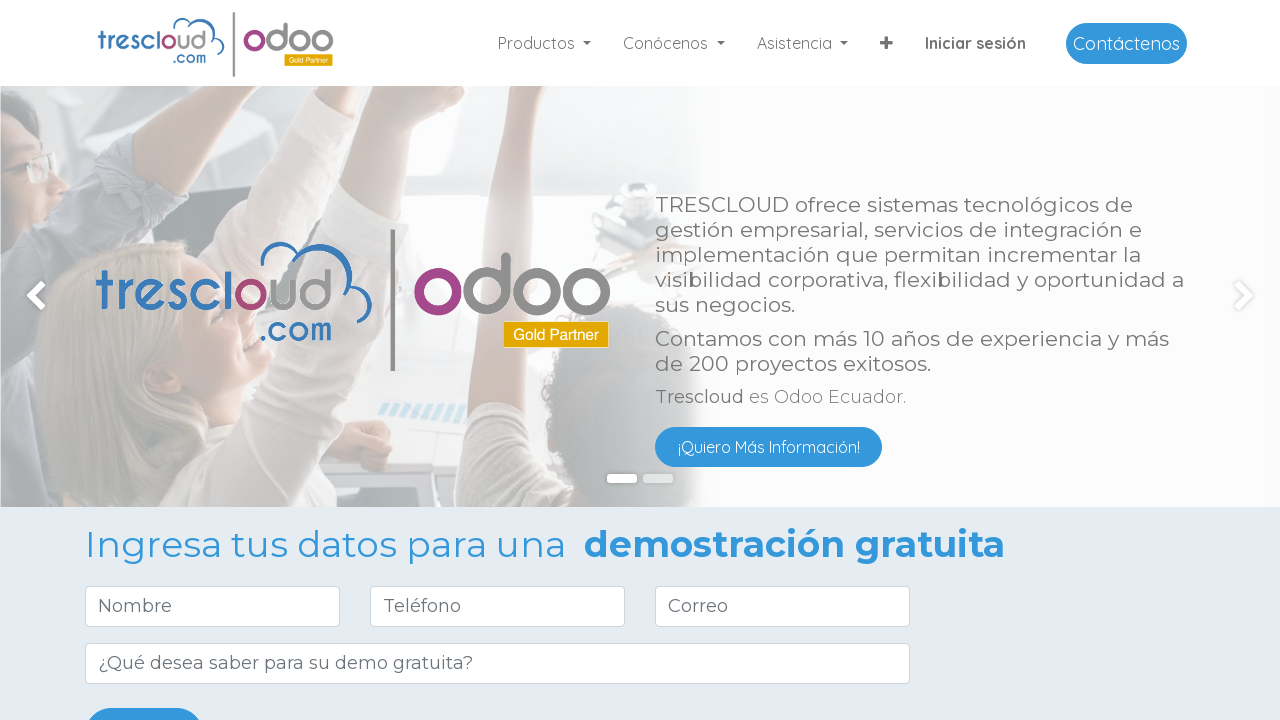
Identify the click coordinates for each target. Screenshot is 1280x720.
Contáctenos (1126, 43)
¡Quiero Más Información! (769, 447)
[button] (886, 43)
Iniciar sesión (975, 43)
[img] (51, 296)
